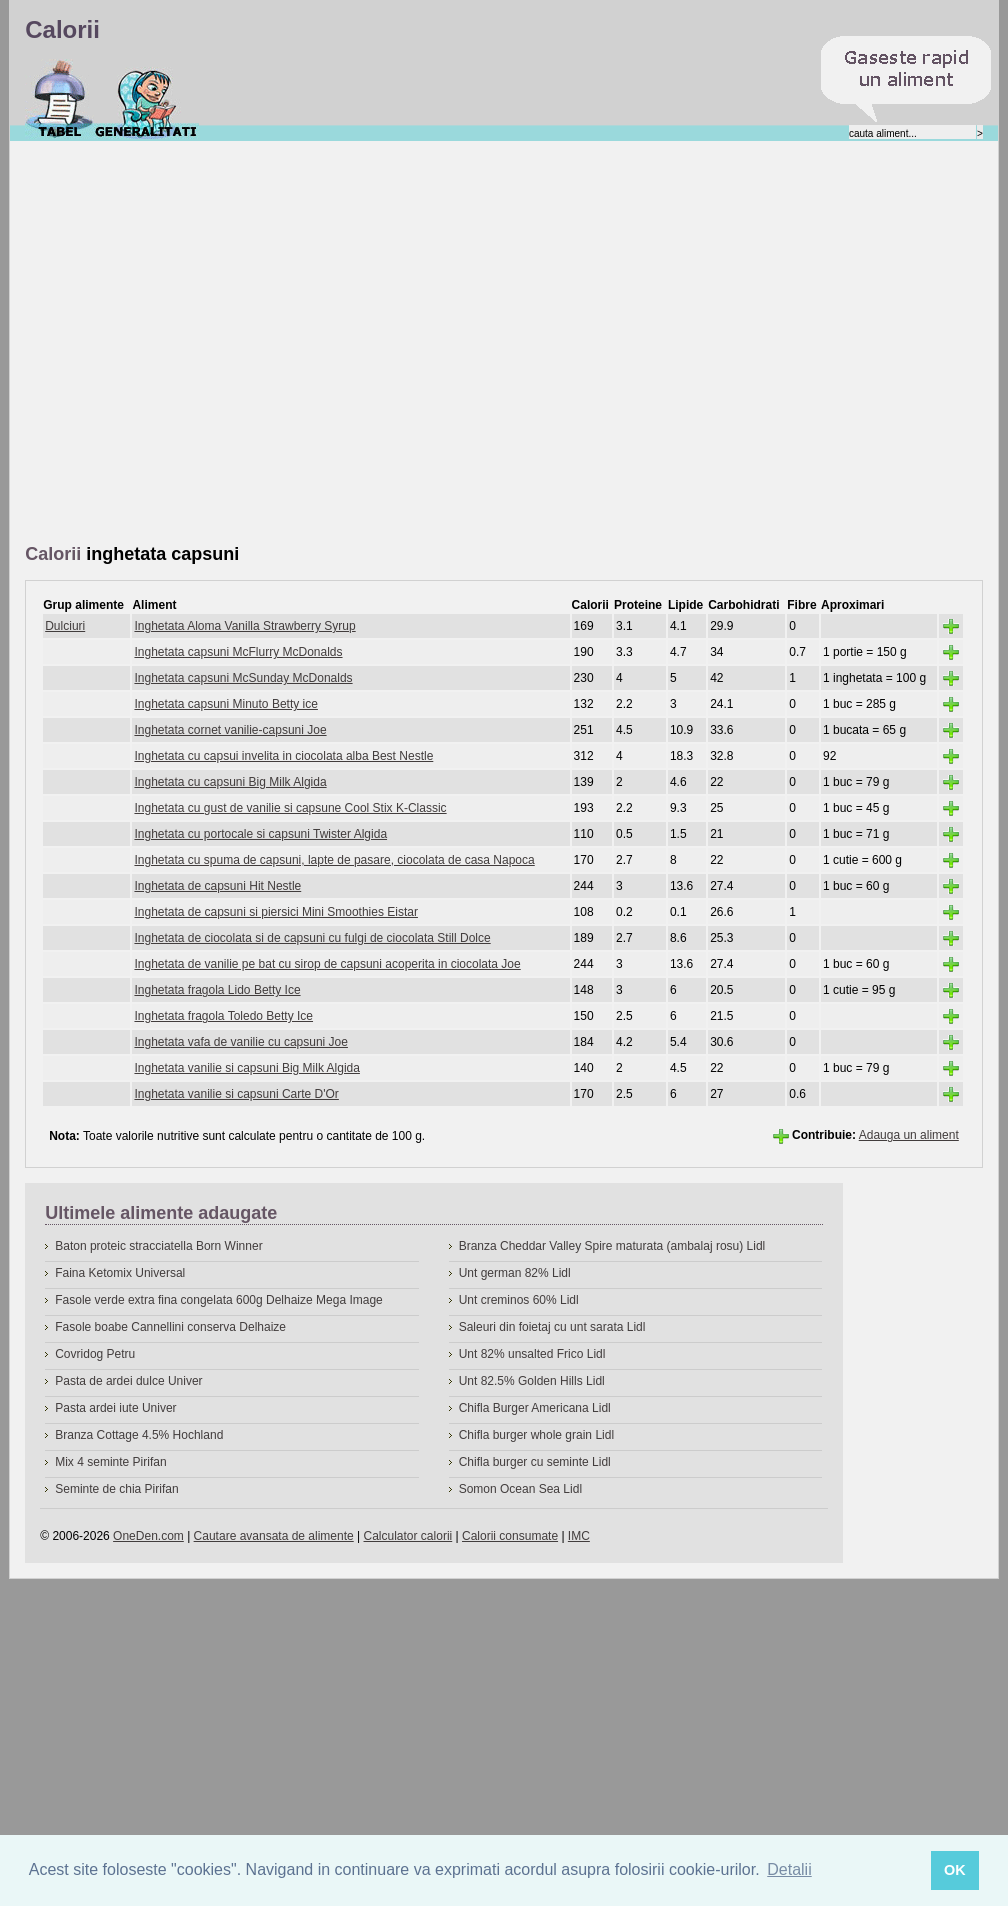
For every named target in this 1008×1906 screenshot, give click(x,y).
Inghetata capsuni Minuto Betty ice (225, 704)
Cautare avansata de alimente (274, 1536)
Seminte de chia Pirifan (116, 1489)
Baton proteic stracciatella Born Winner (158, 1246)
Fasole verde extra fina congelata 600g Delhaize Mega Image (219, 1300)
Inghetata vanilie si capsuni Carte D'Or (236, 1094)
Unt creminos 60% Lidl (519, 1300)
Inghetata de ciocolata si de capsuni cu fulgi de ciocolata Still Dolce (312, 938)
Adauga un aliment (909, 1135)
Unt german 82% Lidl (515, 1273)
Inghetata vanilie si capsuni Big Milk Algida (246, 1068)
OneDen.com (148, 1536)
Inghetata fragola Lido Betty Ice (217, 990)
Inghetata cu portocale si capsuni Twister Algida (260, 834)
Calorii (59, 99)
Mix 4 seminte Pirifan (110, 1462)
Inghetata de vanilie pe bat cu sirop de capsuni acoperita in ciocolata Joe (327, 964)
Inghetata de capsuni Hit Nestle (217, 886)
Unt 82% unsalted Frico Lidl (532, 1354)
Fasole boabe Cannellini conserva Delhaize (170, 1327)
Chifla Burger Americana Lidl (535, 1408)
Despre (146, 99)
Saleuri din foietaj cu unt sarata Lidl (552, 1327)
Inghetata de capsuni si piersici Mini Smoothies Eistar (275, 912)
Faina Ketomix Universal (120, 1273)
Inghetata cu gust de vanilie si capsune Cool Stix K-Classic (290, 808)
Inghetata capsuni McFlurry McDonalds (238, 652)
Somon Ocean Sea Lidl (520, 1489)
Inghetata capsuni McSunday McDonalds (243, 678)
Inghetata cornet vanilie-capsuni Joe (230, 730)
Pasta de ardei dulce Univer (128, 1381)
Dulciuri (65, 626)
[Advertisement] (204, 343)
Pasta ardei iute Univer (115, 1408)
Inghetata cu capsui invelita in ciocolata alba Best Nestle (283, 756)
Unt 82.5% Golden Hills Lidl (532, 1381)
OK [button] (955, 1870)
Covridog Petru (95, 1354)
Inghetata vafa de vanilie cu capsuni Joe (240, 1042)
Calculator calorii (408, 1536)
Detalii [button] (789, 1869)
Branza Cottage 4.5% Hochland (139, 1435)
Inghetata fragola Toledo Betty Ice (223, 1016)
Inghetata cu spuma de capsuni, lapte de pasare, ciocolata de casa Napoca (334, 860)
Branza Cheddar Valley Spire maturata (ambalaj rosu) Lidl (612, 1246)
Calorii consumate (510, 1536)
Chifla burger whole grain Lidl (536, 1435)
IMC (579, 1536)
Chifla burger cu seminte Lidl (535, 1462)
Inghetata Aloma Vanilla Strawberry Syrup (244, 626)
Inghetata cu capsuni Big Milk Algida (230, 782)
